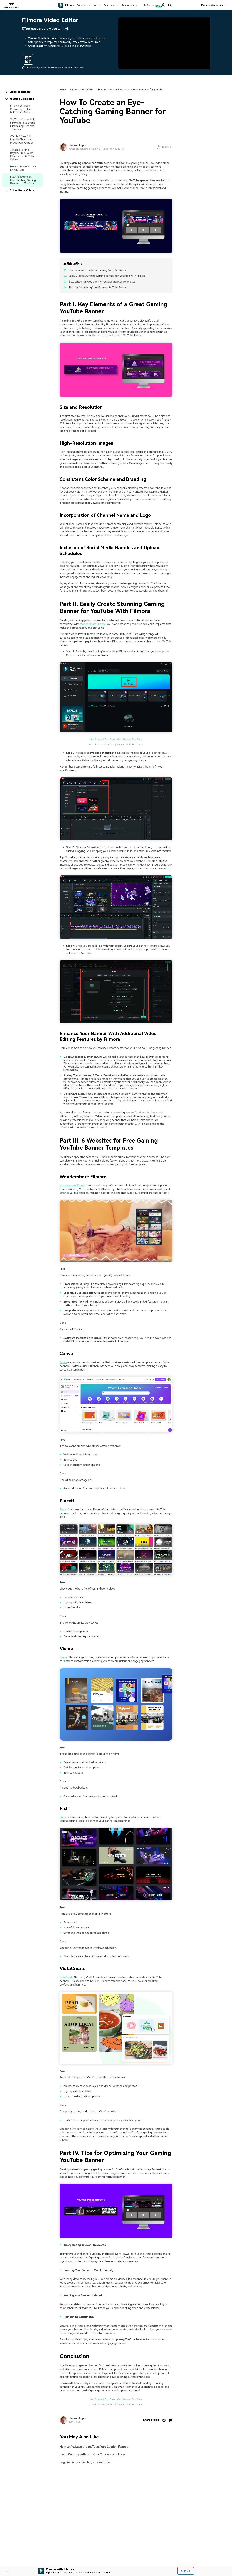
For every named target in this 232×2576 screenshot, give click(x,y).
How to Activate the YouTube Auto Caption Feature (94, 2446)
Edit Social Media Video (82, 89)
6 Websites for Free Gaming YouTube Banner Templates (102, 281)
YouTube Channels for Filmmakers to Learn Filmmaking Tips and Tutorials (23, 124)
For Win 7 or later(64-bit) (102, 744)
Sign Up (185, 2571)
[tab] (22, 91)
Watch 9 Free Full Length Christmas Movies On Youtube (22, 139)
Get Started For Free (102, 739)
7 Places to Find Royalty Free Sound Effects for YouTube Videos (22, 154)
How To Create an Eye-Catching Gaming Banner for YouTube (23, 180)
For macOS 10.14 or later (130, 744)
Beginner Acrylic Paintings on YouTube (85, 2462)
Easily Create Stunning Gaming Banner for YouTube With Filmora (107, 275)
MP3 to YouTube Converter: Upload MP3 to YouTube (21, 109)
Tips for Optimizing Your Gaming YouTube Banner (98, 287)
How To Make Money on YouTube (23, 168)
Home (63, 89)
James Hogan (77, 145)
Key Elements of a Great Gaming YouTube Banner (98, 270)
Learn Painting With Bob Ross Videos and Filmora (93, 2454)
